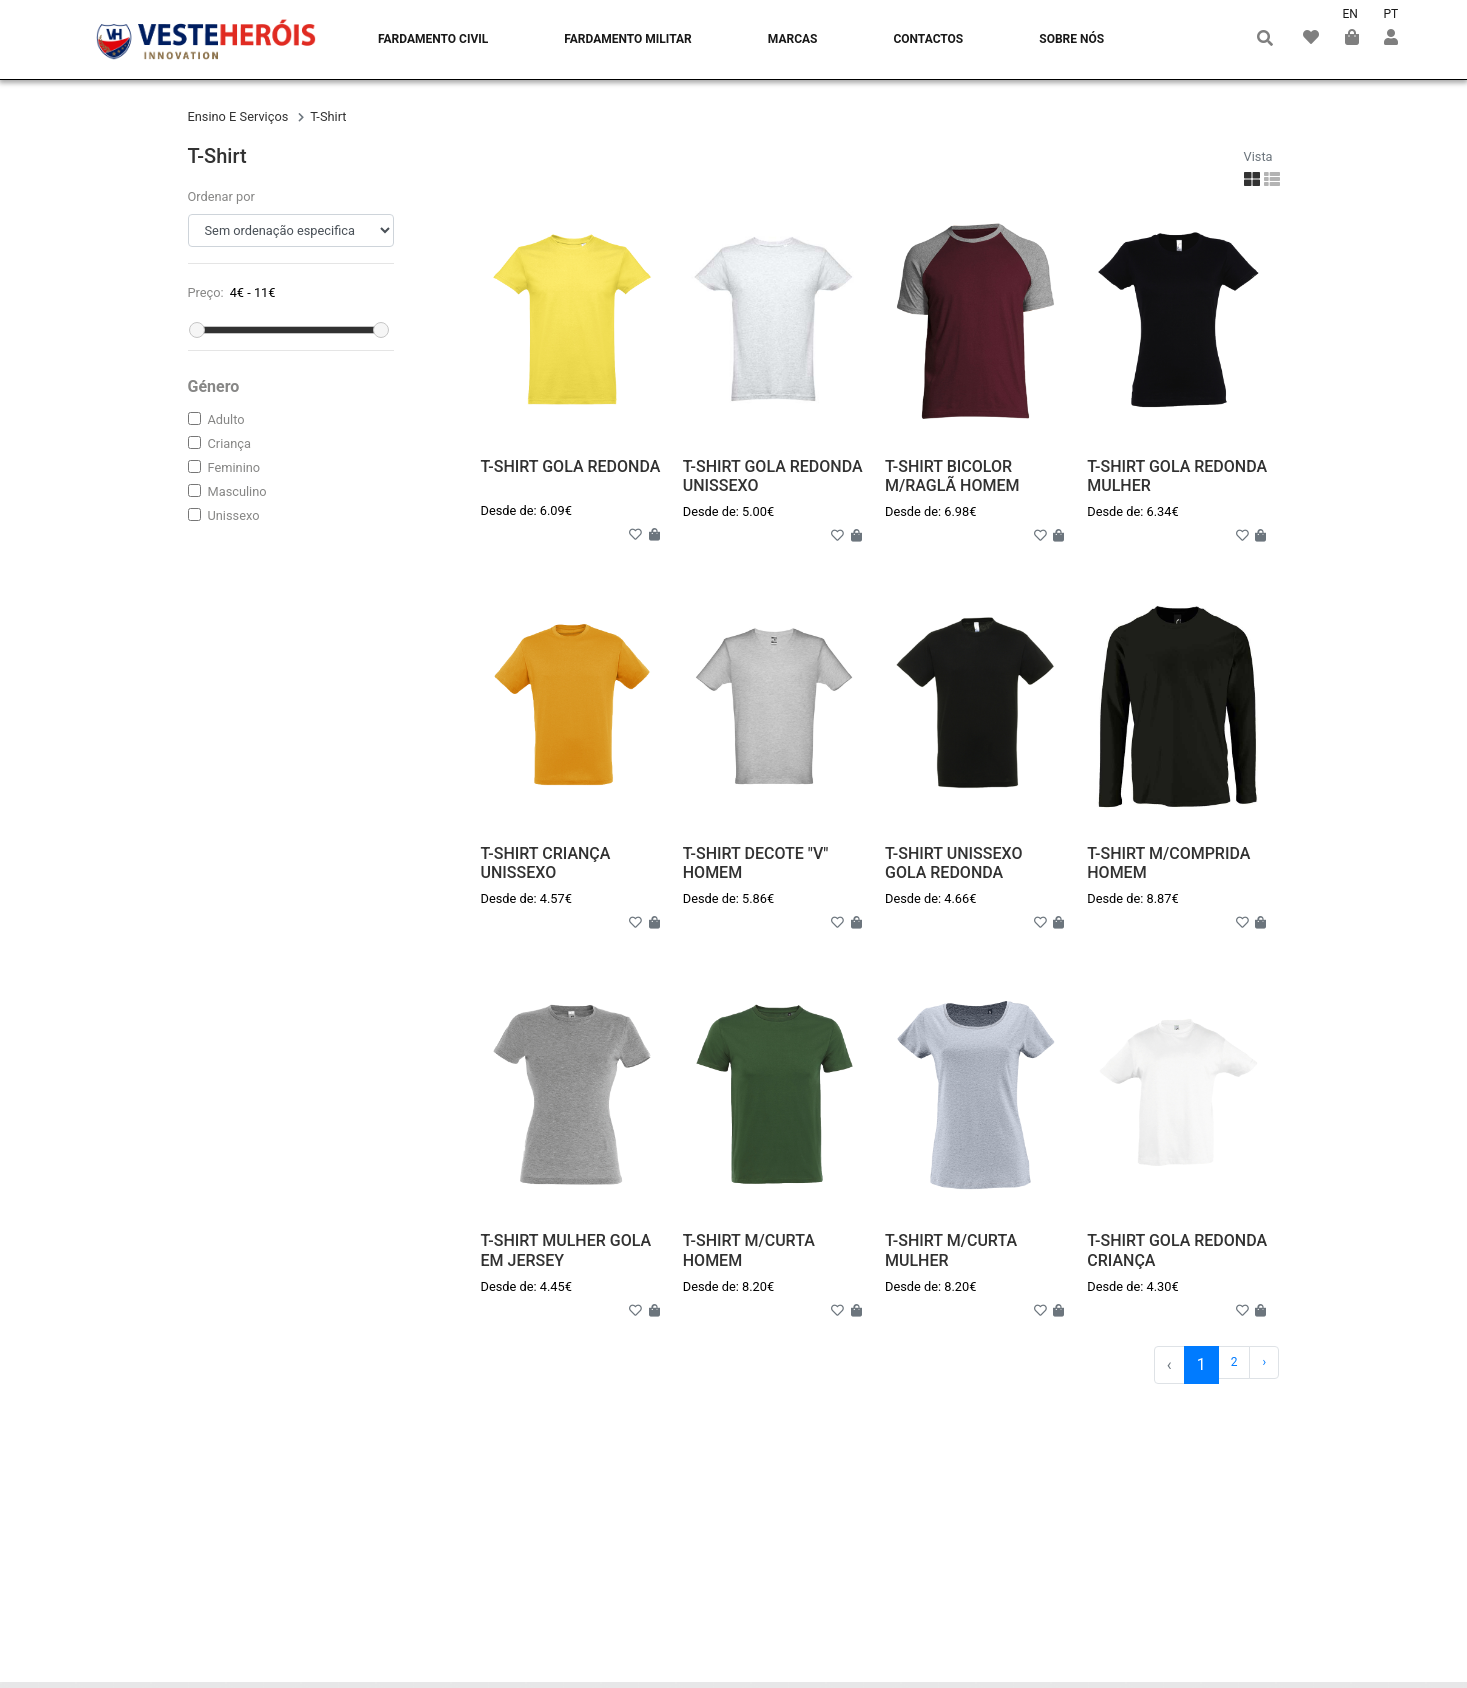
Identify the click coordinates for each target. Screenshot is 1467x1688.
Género (214, 386)
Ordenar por (221, 196)
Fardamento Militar (627, 39)
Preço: (206, 292)
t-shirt (328, 116)
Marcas (793, 39)
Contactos (928, 39)
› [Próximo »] (1265, 1362)
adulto (226, 419)
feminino (234, 467)
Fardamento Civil (433, 39)
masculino (237, 491)
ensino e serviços (240, 116)
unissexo (234, 515)
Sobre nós (1071, 39)
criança (229, 443)
